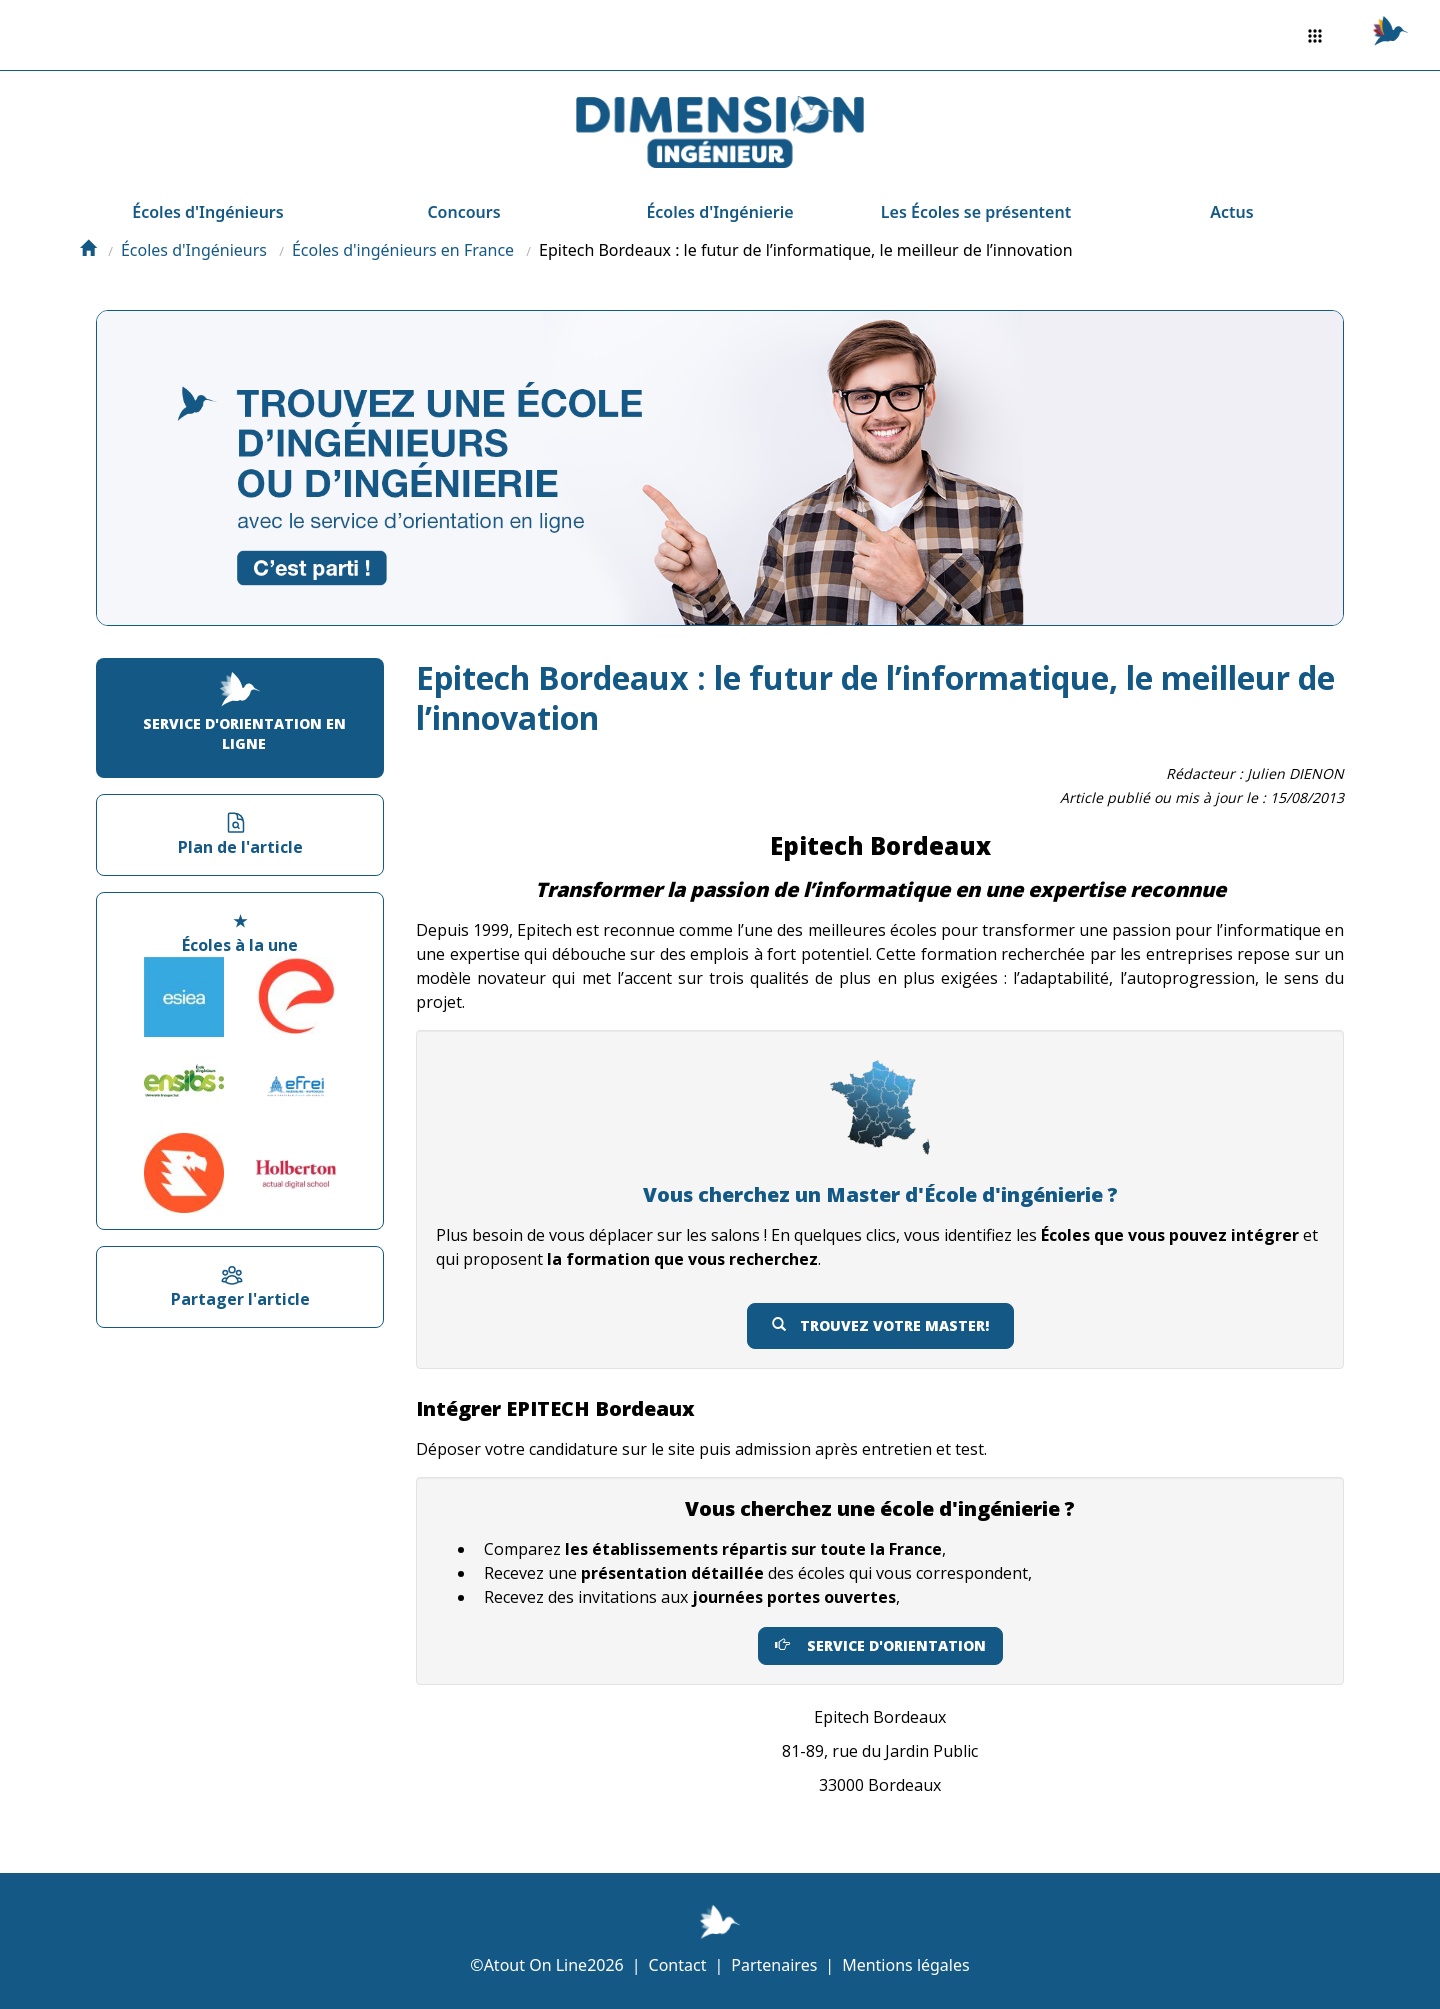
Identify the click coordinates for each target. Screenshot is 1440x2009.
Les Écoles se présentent (976, 212)
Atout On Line (535, 1965)
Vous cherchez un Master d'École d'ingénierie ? (880, 1194)
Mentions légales (906, 1965)
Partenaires (774, 1965)
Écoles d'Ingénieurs (207, 212)
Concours (463, 212)
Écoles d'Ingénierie (719, 212)
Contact (678, 1965)
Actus (1231, 212)
